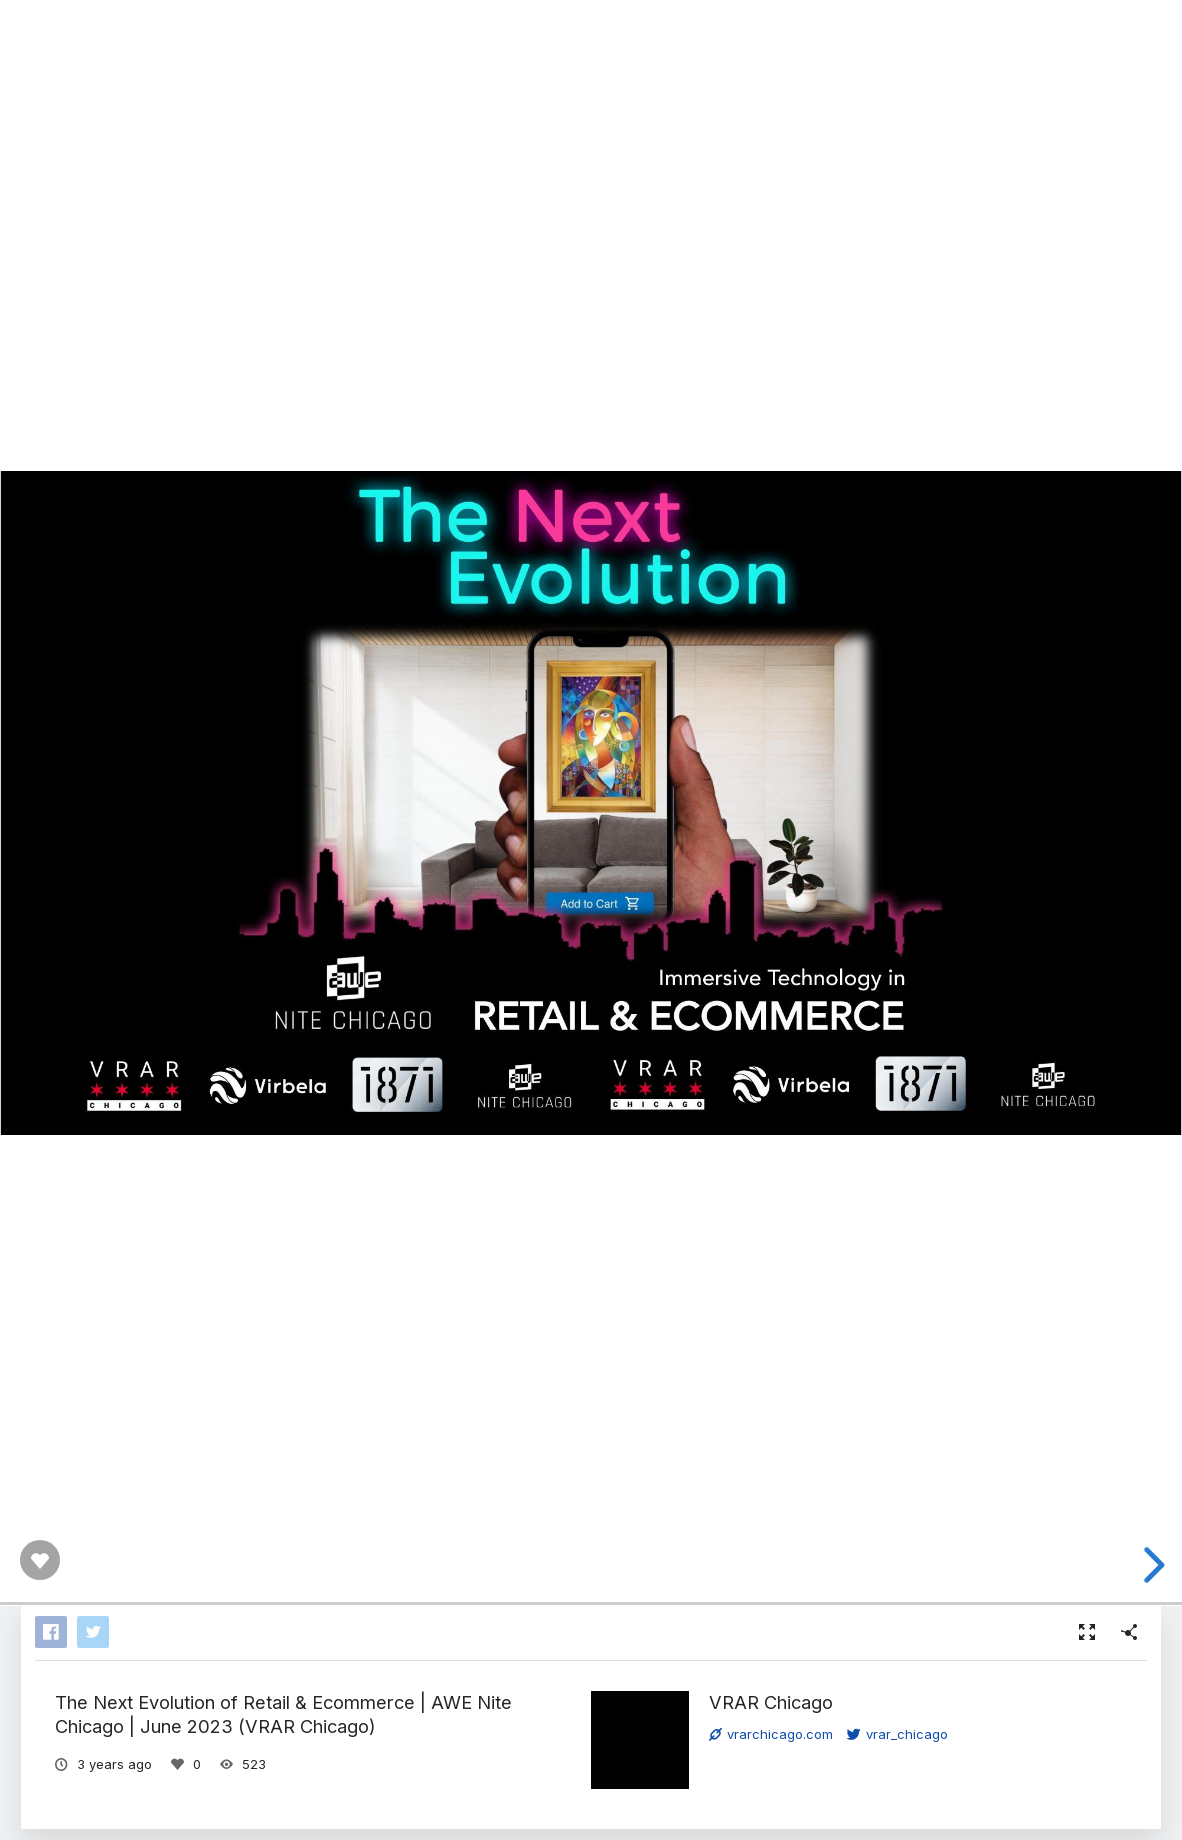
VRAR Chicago (771, 1702)
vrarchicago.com (771, 1734)
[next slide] (1151, 1565)
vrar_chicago (897, 1734)
